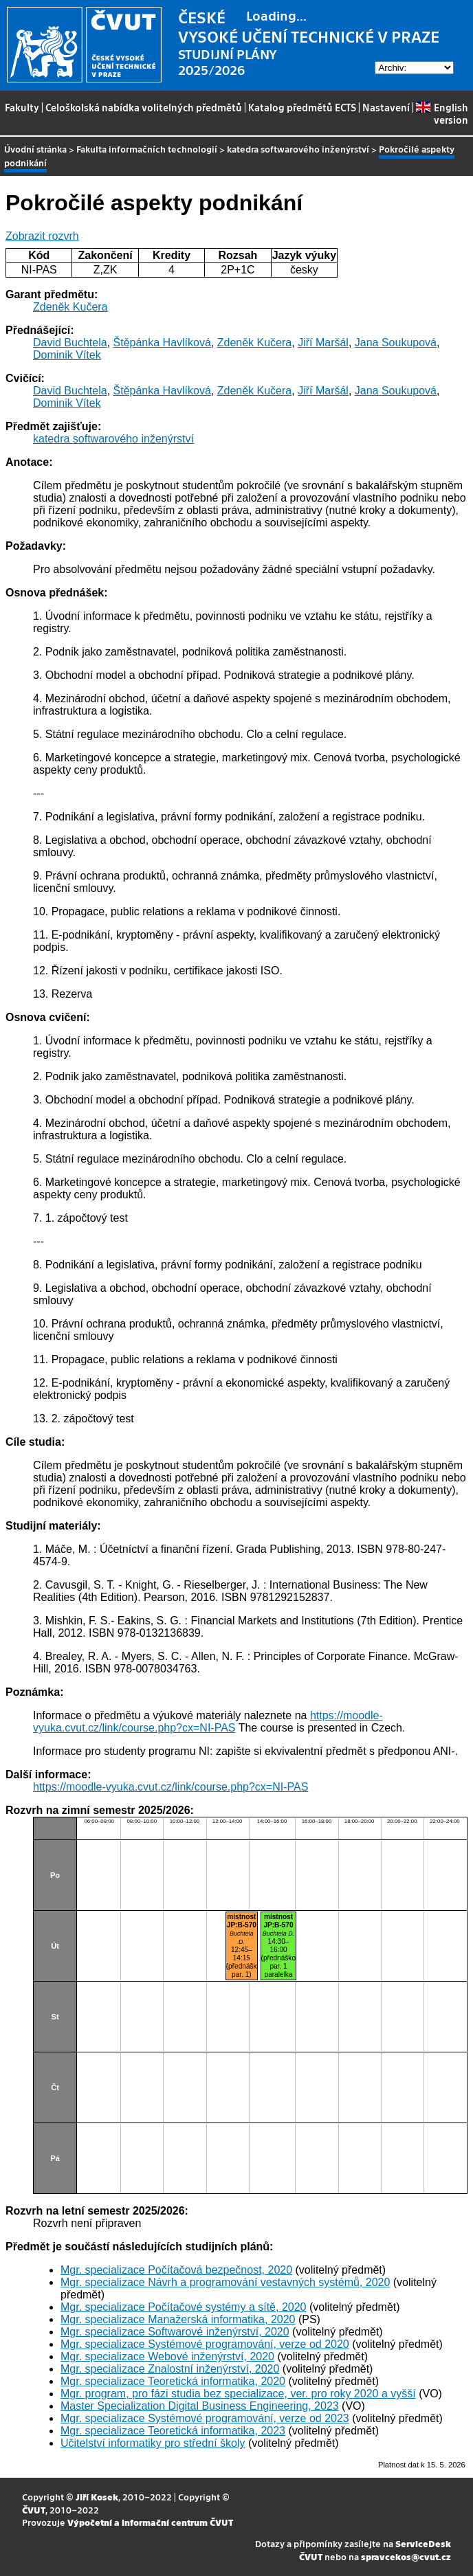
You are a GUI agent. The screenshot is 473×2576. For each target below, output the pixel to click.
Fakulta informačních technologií (146, 149)
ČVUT (33, 2510)
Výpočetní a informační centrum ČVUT (150, 2522)
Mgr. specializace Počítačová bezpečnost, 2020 (176, 2270)
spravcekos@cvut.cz (406, 2556)
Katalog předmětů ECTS (302, 107)
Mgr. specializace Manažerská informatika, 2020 (178, 2319)
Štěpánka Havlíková (162, 342)
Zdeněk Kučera (70, 307)
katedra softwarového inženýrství (298, 149)
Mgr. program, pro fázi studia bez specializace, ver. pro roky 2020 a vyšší (238, 2393)
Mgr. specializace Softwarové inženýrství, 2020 (174, 2332)
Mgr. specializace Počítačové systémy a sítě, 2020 (183, 2307)
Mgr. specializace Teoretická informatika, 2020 (172, 2381)
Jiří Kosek (97, 2496)
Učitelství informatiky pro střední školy (152, 2443)
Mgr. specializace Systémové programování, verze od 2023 (204, 2418)
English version (442, 113)
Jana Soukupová (396, 342)
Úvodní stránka (35, 149)
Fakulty (22, 107)
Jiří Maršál (323, 342)
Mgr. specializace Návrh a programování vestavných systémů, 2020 (225, 2282)
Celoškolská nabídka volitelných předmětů (143, 107)
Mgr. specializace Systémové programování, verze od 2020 (204, 2344)
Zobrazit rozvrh (42, 236)
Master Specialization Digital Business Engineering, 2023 (199, 2406)
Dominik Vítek (67, 355)
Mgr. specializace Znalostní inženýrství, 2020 (169, 2369)
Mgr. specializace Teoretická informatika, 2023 (172, 2431)
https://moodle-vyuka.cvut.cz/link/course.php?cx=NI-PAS (208, 1722)
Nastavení (386, 107)
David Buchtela (70, 342)
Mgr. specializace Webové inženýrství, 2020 (167, 2356)
